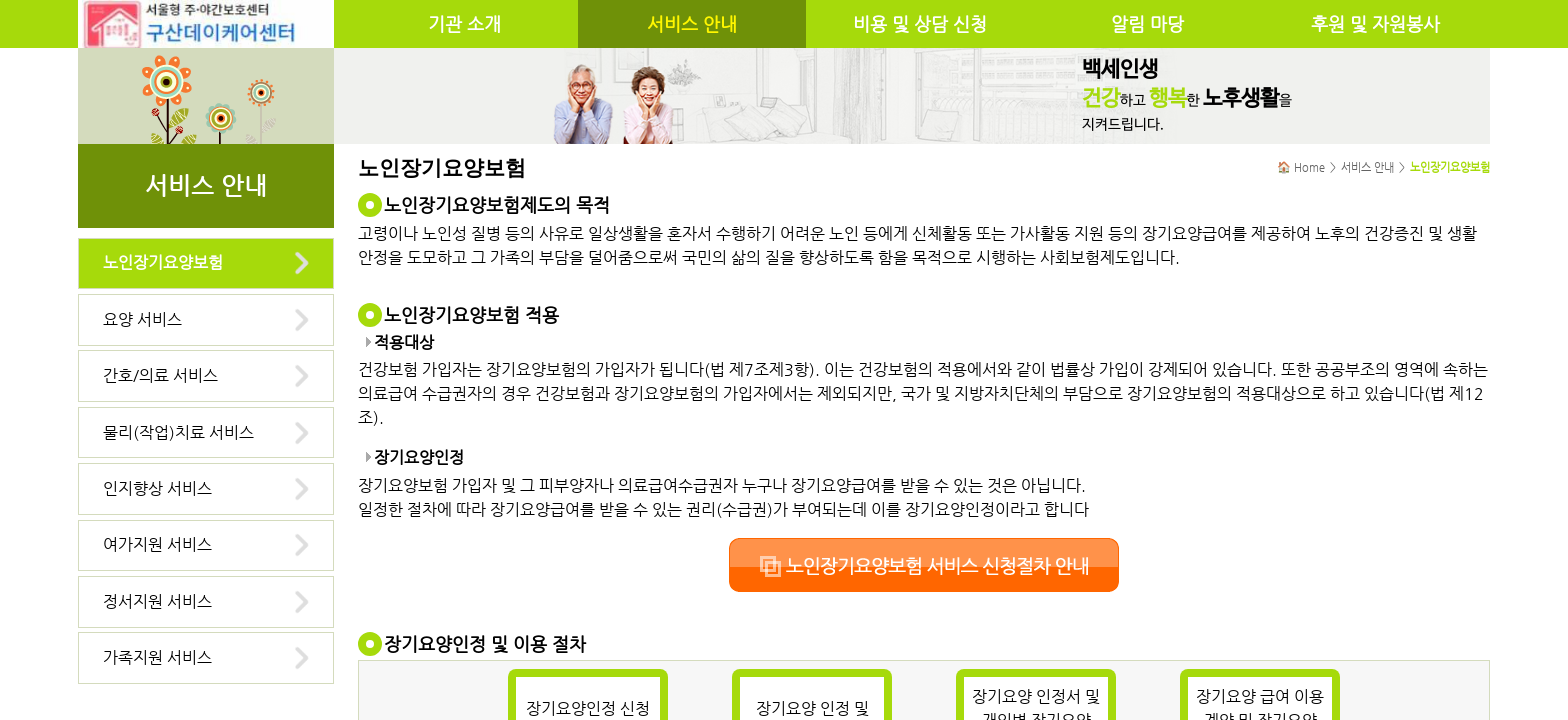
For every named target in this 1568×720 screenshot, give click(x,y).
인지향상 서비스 (157, 488)
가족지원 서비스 (157, 657)
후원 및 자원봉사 (1375, 24)
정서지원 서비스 (157, 601)
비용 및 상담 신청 (920, 24)
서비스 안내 (692, 24)
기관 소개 (464, 24)
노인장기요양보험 (163, 262)
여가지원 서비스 (157, 544)
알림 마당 (1147, 24)
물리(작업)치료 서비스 (178, 432)
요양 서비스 (142, 319)
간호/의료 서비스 (160, 375)
